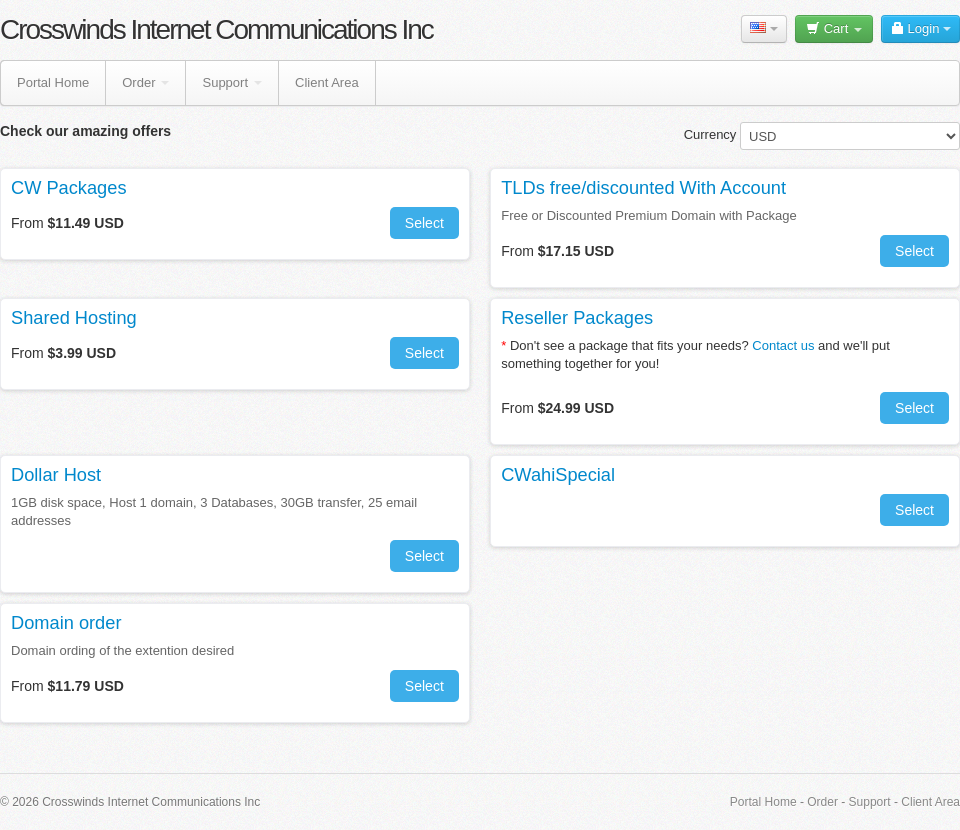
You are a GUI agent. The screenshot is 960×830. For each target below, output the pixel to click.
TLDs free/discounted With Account (643, 188)
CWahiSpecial (558, 475)
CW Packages (69, 188)
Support (232, 82)
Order (145, 82)
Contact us (783, 345)
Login (920, 28)
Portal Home (53, 82)
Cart (834, 28)
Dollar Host (56, 475)
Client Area (327, 82)
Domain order (66, 623)
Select (424, 223)
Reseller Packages (577, 318)
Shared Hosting (74, 318)
